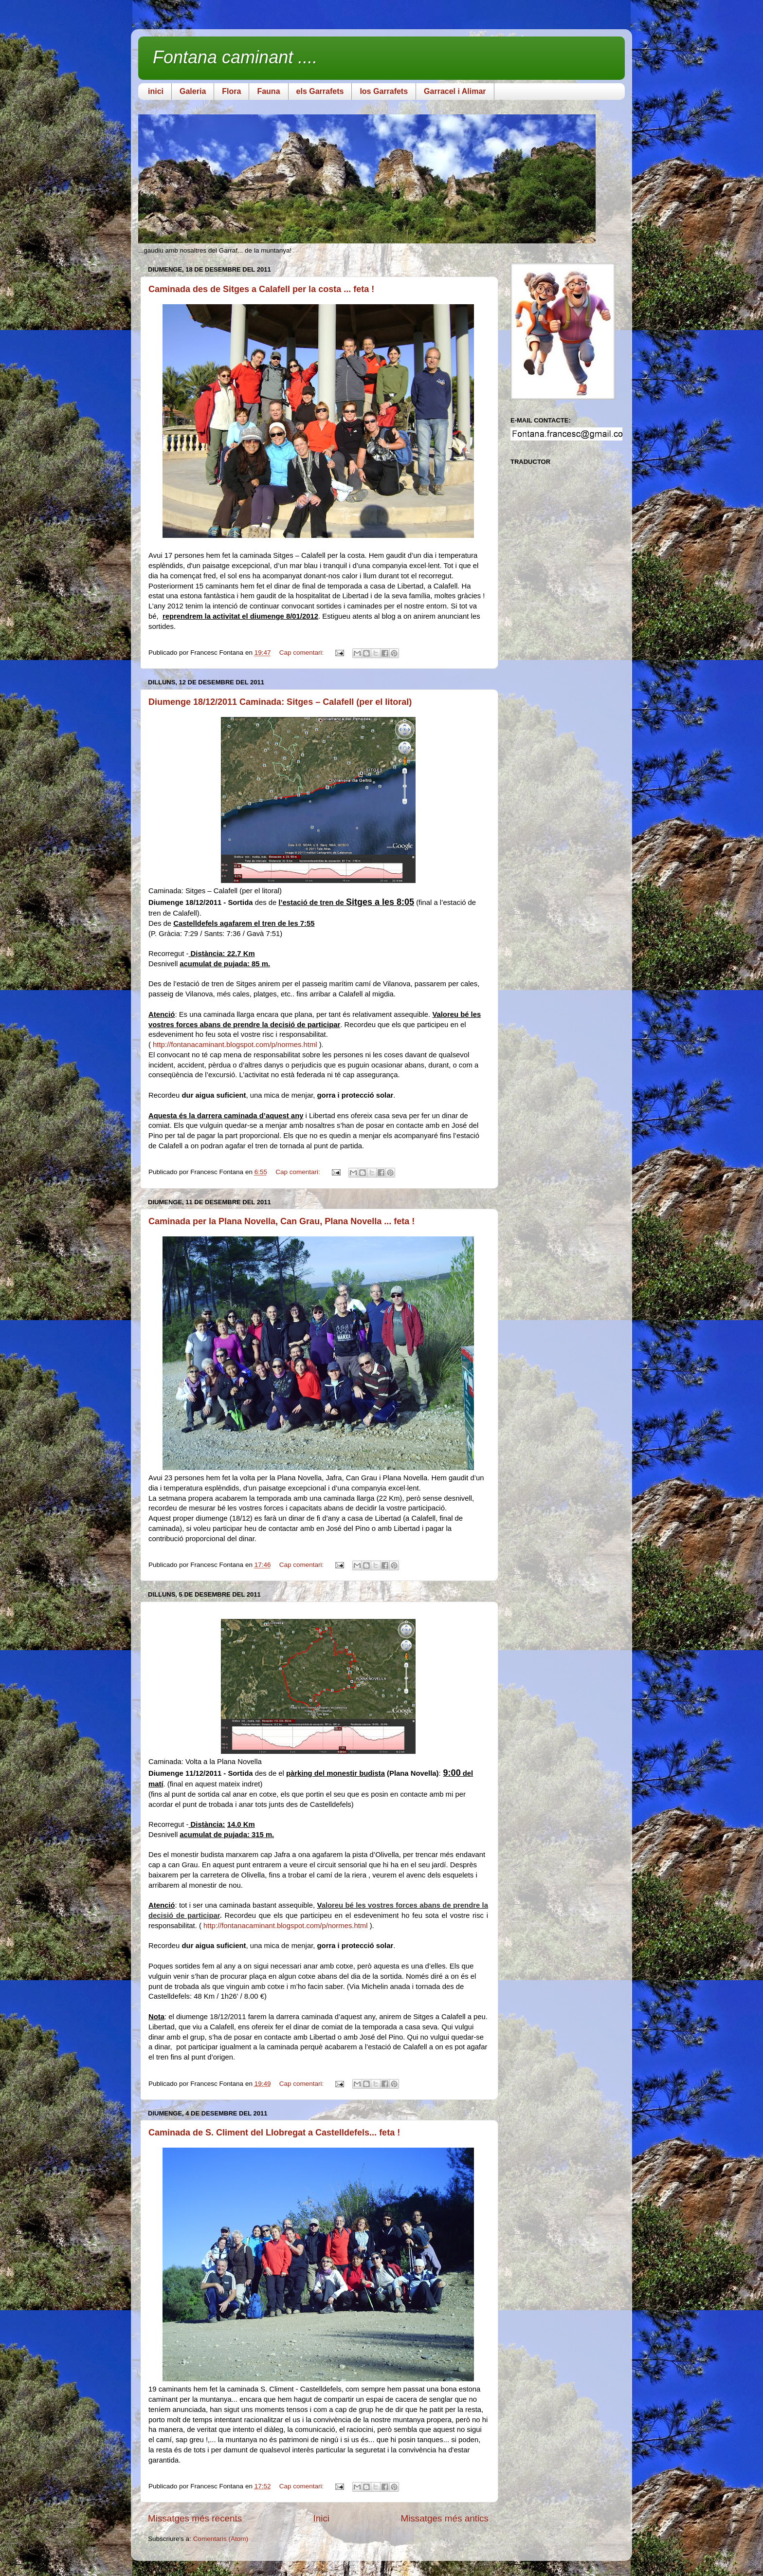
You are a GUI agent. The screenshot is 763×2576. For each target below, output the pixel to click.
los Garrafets (384, 91)
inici (156, 91)
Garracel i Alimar (455, 91)
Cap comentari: (302, 652)
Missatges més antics (444, 2518)
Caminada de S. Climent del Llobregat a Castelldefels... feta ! (274, 2132)
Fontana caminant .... (235, 57)
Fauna (268, 91)
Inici (321, 2518)
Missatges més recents (195, 2518)
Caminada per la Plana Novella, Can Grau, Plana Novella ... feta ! (281, 1221)
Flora (231, 91)
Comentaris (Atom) (220, 2538)
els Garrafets (320, 91)
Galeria (193, 91)
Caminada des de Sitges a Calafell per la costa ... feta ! (261, 289)
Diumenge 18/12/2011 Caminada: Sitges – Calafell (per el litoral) (280, 702)
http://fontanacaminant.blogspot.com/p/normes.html (235, 1045)
